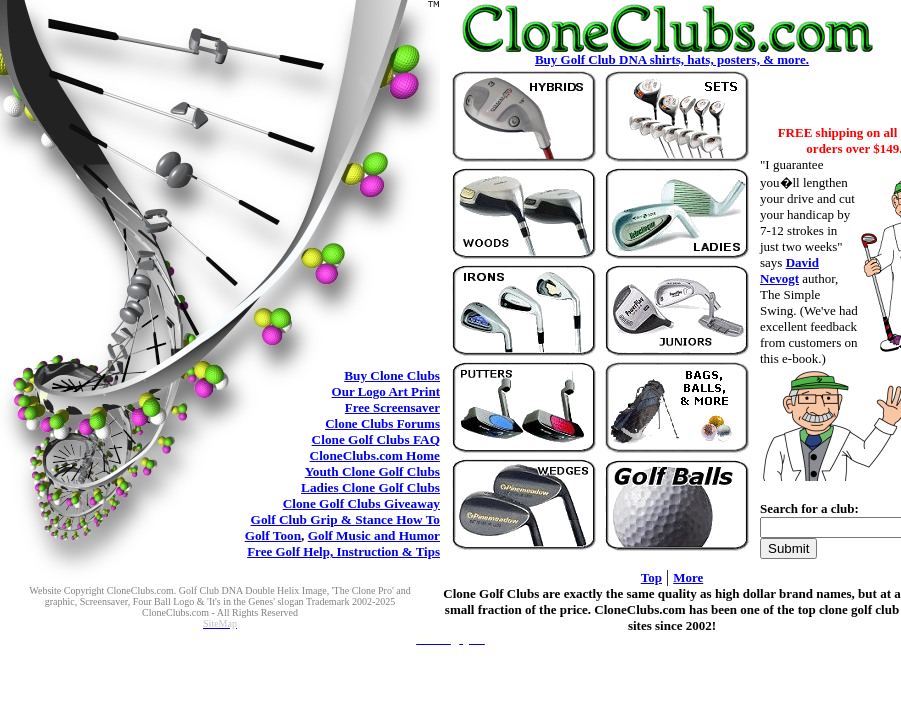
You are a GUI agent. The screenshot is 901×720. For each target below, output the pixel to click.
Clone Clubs (392, 375)
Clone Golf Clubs (376, 439)
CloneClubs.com (375, 455)
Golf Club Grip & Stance (345, 519)
